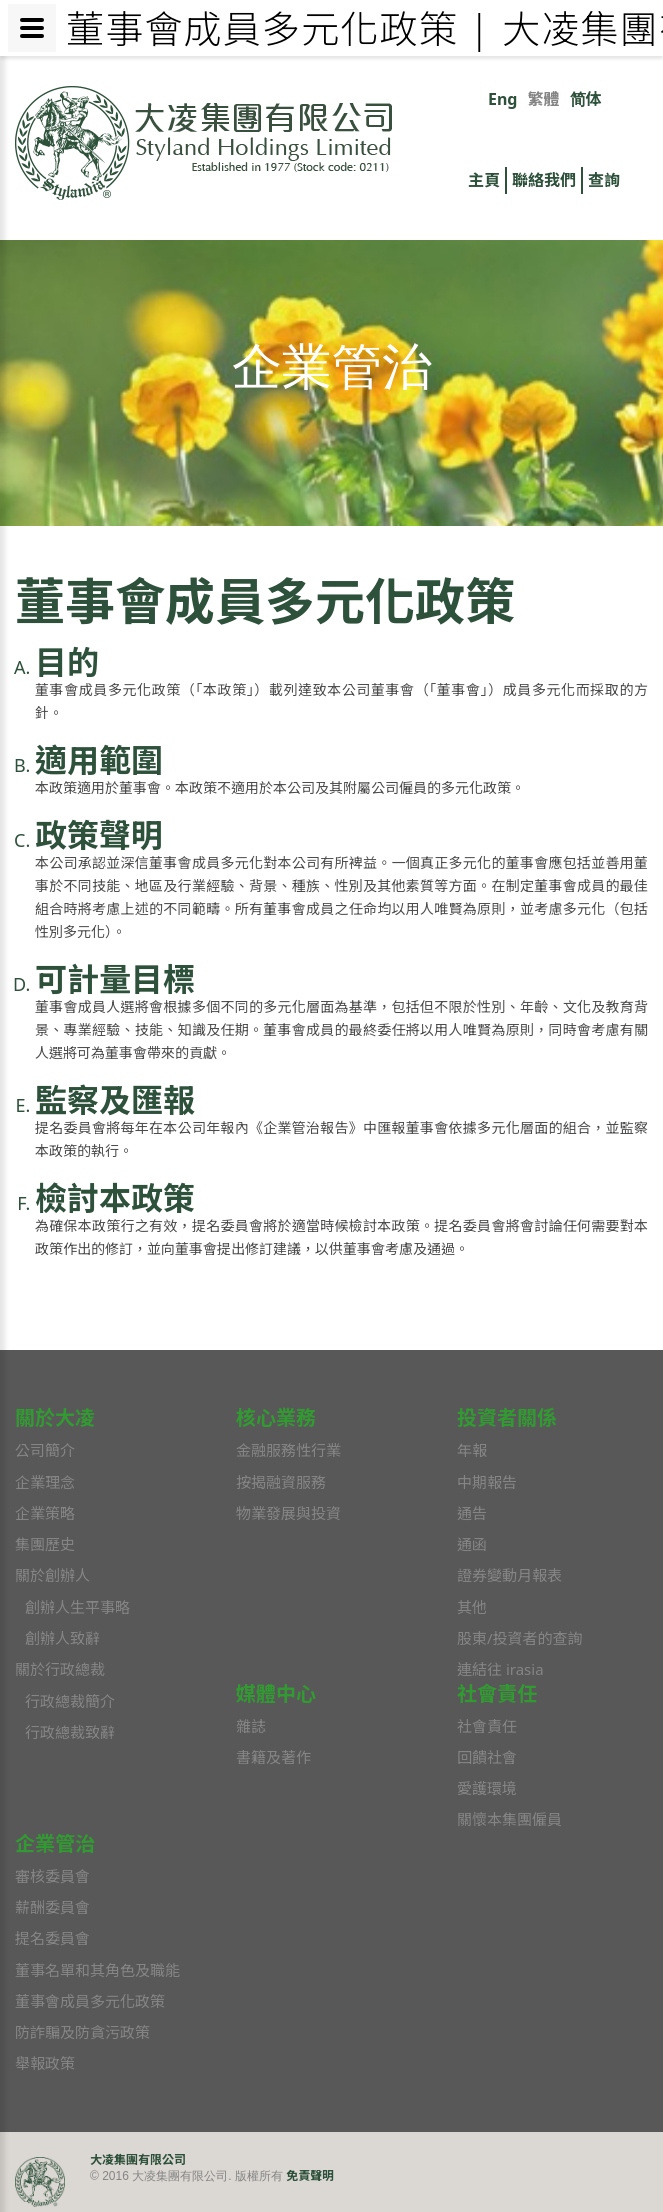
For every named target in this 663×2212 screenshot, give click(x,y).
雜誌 (251, 1726)
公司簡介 (45, 1450)
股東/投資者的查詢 (520, 1638)
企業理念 (45, 1482)
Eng (502, 99)
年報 (472, 1450)
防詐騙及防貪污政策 (82, 2032)
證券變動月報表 (509, 1575)
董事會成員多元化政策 (90, 2001)
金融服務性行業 (288, 1450)
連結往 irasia (500, 1669)
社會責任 (487, 1726)
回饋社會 (487, 1757)
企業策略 (45, 1513)
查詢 (604, 180)
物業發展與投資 (288, 1513)
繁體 (543, 99)
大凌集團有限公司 (138, 2159)
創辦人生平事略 (77, 1607)
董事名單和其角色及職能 (97, 1970)
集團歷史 (45, 1544)
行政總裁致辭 (70, 1732)
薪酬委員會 (52, 1907)
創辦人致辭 (62, 1638)
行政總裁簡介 (70, 1701)
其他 (472, 1607)
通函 (472, 1544)
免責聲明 (310, 2175)
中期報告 (487, 1482)
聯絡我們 (544, 180)
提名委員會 (52, 1938)
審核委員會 (52, 1876)
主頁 (484, 180)
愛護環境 (487, 1788)
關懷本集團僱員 (509, 1819)
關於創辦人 (52, 1575)
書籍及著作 (273, 1757)
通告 (472, 1513)
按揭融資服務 (281, 1482)
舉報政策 (45, 2063)
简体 (586, 99)
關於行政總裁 (60, 1669)
